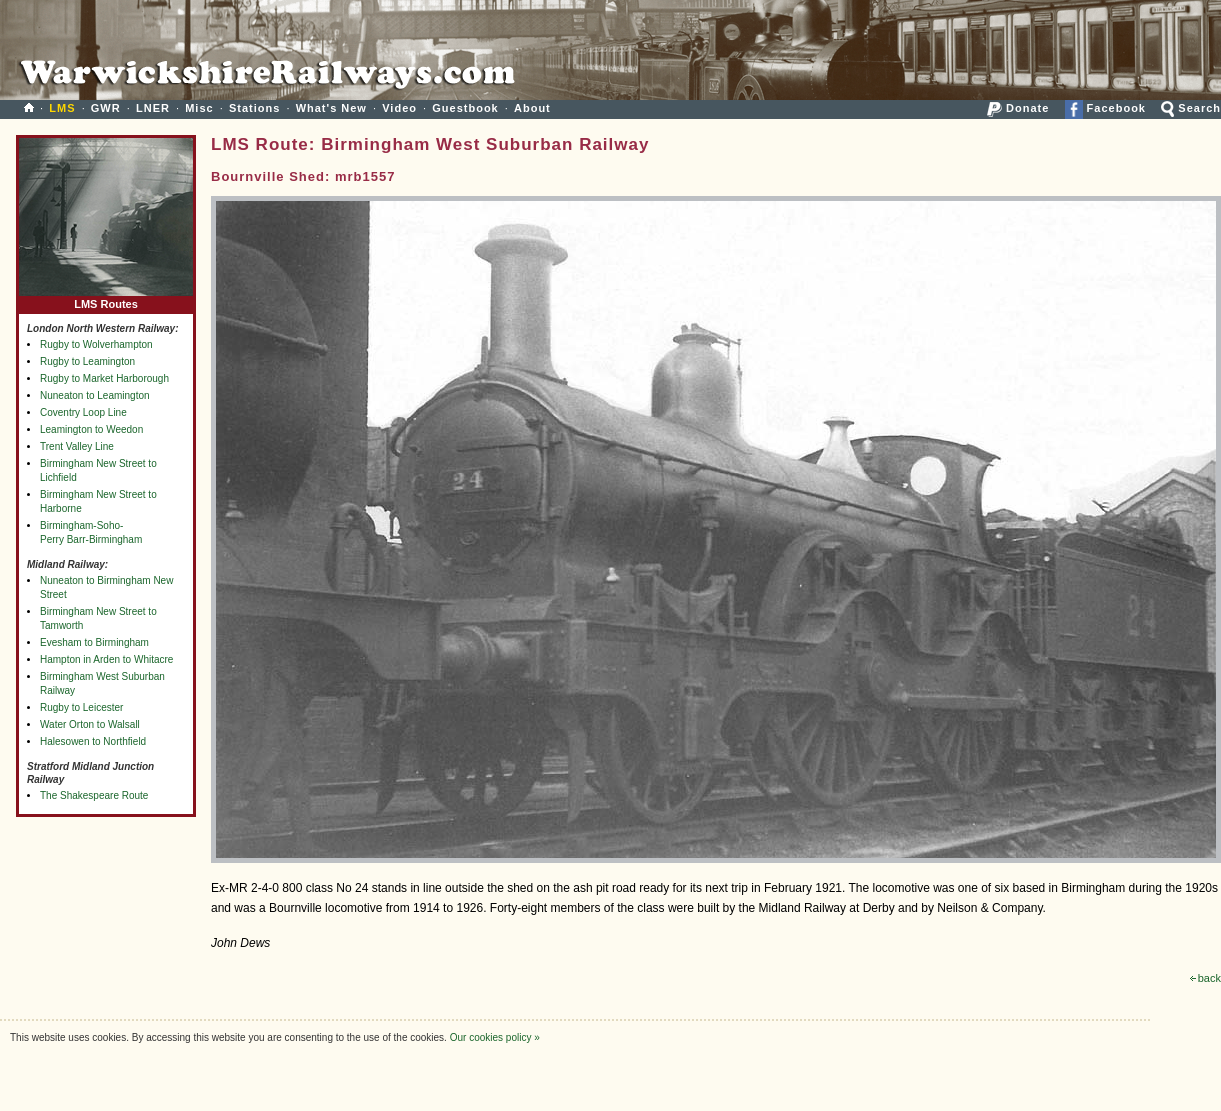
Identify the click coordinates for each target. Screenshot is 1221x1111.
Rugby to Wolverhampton (96, 344)
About (532, 108)
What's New (331, 108)
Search (1191, 108)
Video (399, 108)
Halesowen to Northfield (93, 741)
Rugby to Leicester (81, 707)
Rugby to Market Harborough (104, 378)
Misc (199, 108)
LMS (62, 108)
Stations (254, 108)
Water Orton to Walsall (90, 724)
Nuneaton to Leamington (95, 395)
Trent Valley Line (77, 446)
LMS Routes (106, 299)
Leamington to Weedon (91, 429)
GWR (106, 108)
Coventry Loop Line (83, 412)
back (1205, 978)
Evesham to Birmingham (94, 642)
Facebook (1105, 108)
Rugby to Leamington (87, 361)
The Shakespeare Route (94, 795)
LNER (153, 108)
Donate (1018, 108)
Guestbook (465, 108)
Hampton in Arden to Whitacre (106, 659)
